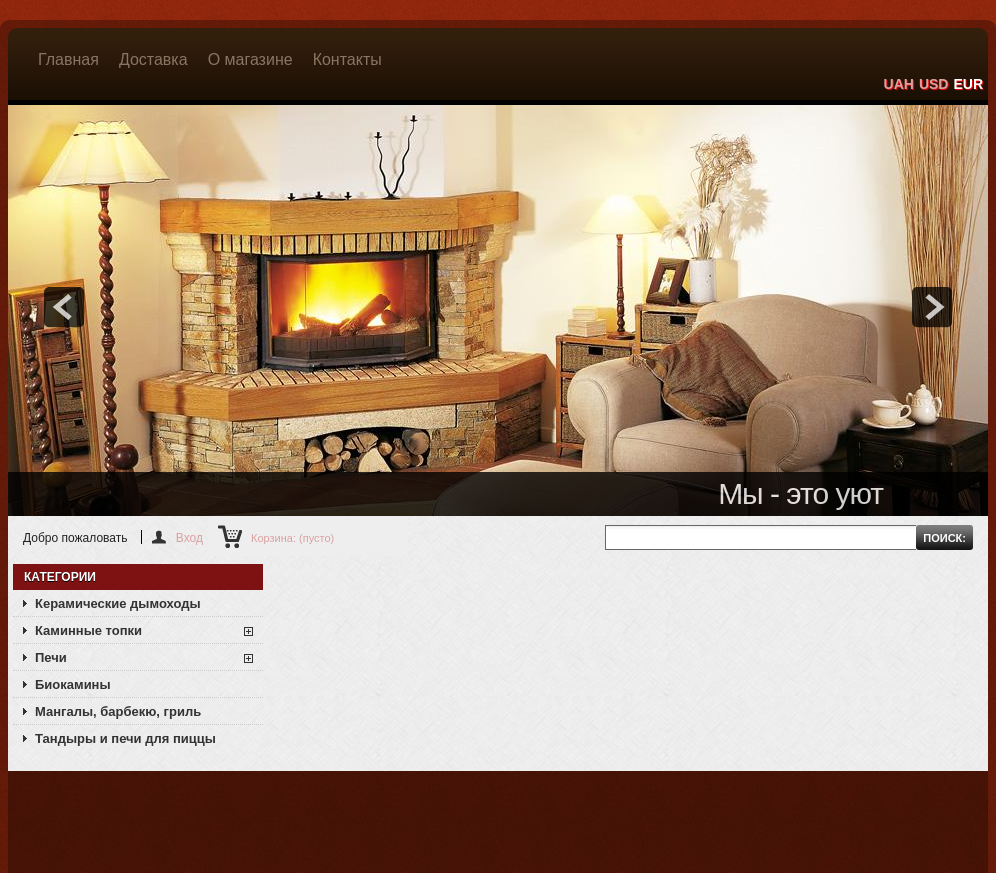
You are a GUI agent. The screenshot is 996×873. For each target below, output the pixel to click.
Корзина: (292, 538)
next (932, 307)
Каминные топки (88, 630)
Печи (51, 657)
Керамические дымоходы (118, 603)
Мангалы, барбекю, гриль (118, 711)
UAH (899, 84)
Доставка (153, 59)
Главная (68, 59)
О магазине (250, 59)
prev (64, 307)
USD (934, 84)
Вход (189, 537)
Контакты (347, 59)
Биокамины (73, 684)
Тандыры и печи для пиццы (125, 738)
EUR (968, 84)
